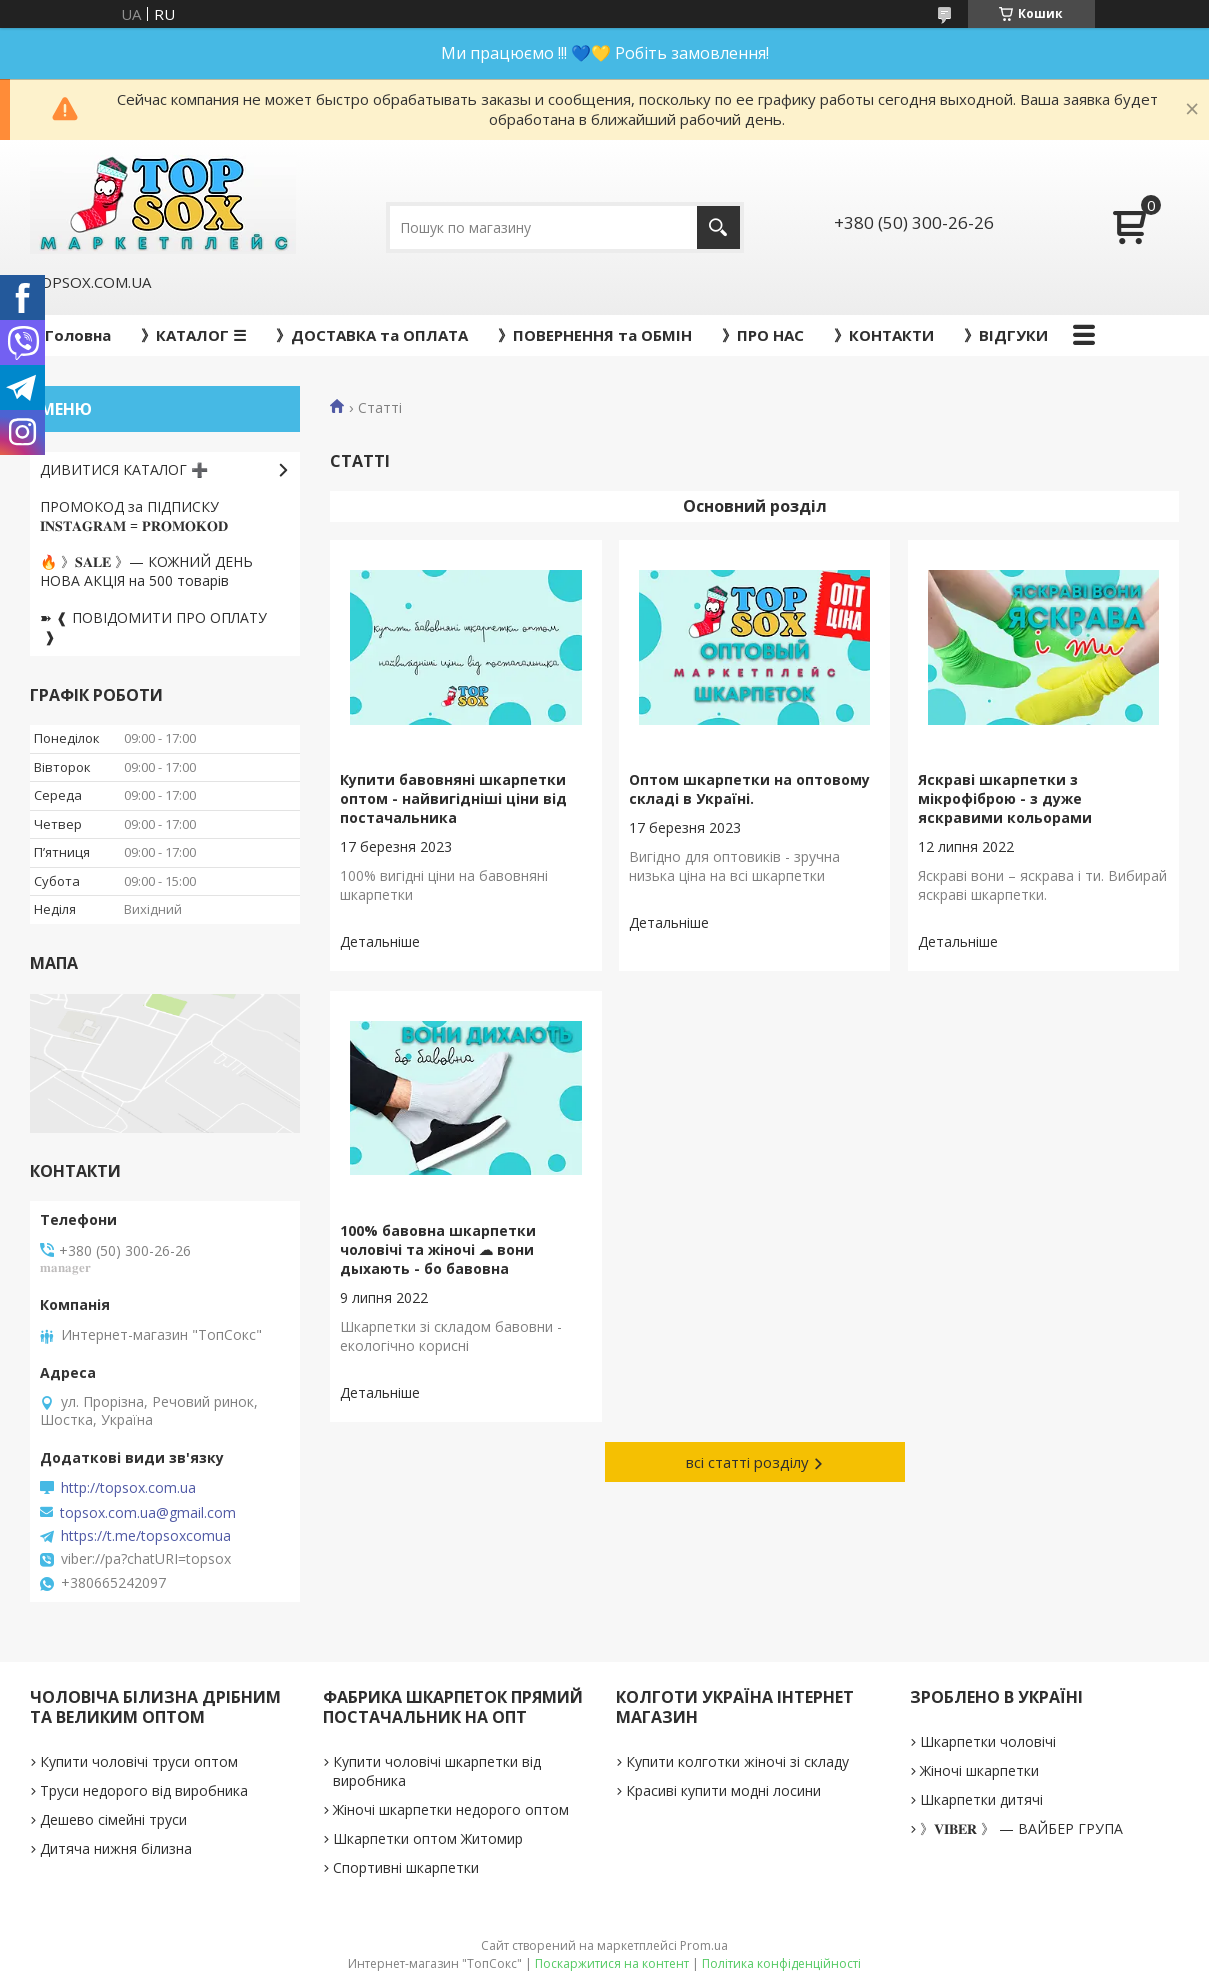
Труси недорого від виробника (144, 1790)
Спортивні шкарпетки (406, 1867)
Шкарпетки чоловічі (988, 1741)
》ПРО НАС (763, 335)
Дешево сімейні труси (113, 1819)
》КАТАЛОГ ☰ (193, 335)
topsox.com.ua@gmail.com (148, 1513)
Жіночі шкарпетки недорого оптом (451, 1809)
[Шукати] (718, 227)
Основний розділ (755, 506)
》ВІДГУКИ (1006, 335)
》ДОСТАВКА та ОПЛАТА (372, 335)
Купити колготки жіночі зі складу (737, 1761)
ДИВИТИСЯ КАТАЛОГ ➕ (124, 469)
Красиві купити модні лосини (723, 1790)
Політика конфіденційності (781, 1963)
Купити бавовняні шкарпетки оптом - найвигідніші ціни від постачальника (453, 798)
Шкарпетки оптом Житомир (428, 1838)
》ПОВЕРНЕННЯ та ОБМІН (595, 335)
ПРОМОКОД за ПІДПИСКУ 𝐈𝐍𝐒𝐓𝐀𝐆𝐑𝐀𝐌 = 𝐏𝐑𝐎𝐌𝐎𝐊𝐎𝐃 (134, 516)
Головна (78, 335)
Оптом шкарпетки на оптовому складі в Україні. (749, 789)
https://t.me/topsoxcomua (146, 1536)
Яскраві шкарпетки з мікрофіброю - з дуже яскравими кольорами (1005, 798)
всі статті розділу (747, 1462)
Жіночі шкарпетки (979, 1770)
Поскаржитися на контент (612, 1963)
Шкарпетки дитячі (981, 1799)
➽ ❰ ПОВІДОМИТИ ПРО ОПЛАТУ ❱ (153, 627)
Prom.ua (704, 1945)
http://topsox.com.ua (128, 1488)
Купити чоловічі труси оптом (139, 1761)
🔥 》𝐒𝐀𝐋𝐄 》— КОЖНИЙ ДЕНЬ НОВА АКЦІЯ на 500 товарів (146, 571)
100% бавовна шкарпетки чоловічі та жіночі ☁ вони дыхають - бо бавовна (438, 1249)
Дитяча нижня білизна (116, 1848)
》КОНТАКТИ (884, 335)
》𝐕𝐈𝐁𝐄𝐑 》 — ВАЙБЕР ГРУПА (1021, 1828)
